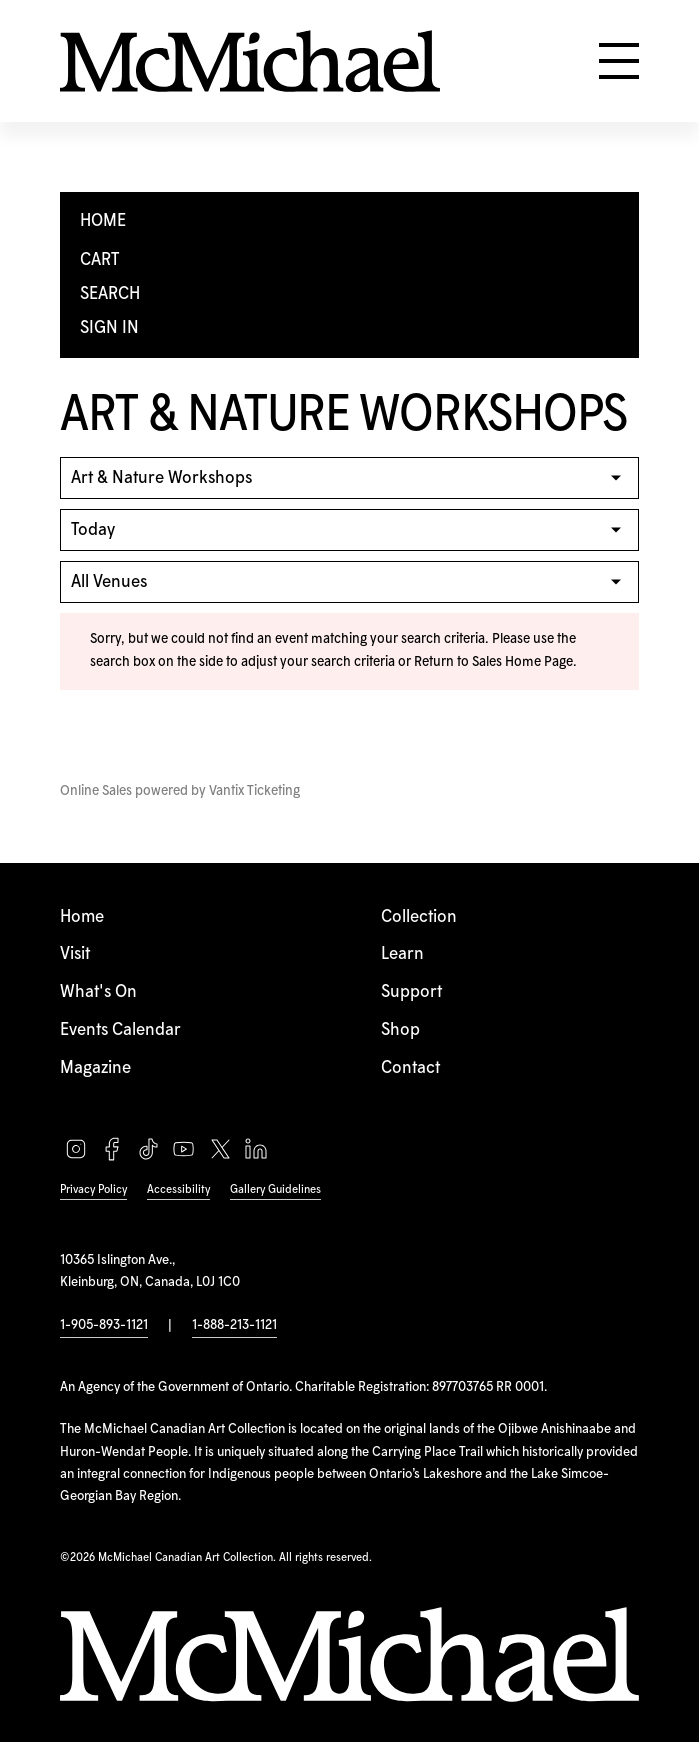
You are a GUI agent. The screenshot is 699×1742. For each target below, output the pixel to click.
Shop (400, 1030)
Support (411, 992)
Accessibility (178, 1189)
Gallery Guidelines (275, 1189)
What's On (98, 992)
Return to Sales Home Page (493, 662)
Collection (419, 917)
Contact (410, 1068)
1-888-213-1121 (234, 1325)
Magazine (95, 1068)
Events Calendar (120, 1030)
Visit (75, 954)
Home (82, 917)
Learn (402, 954)
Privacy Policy (93, 1189)
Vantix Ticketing (254, 791)
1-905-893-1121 (104, 1325)
